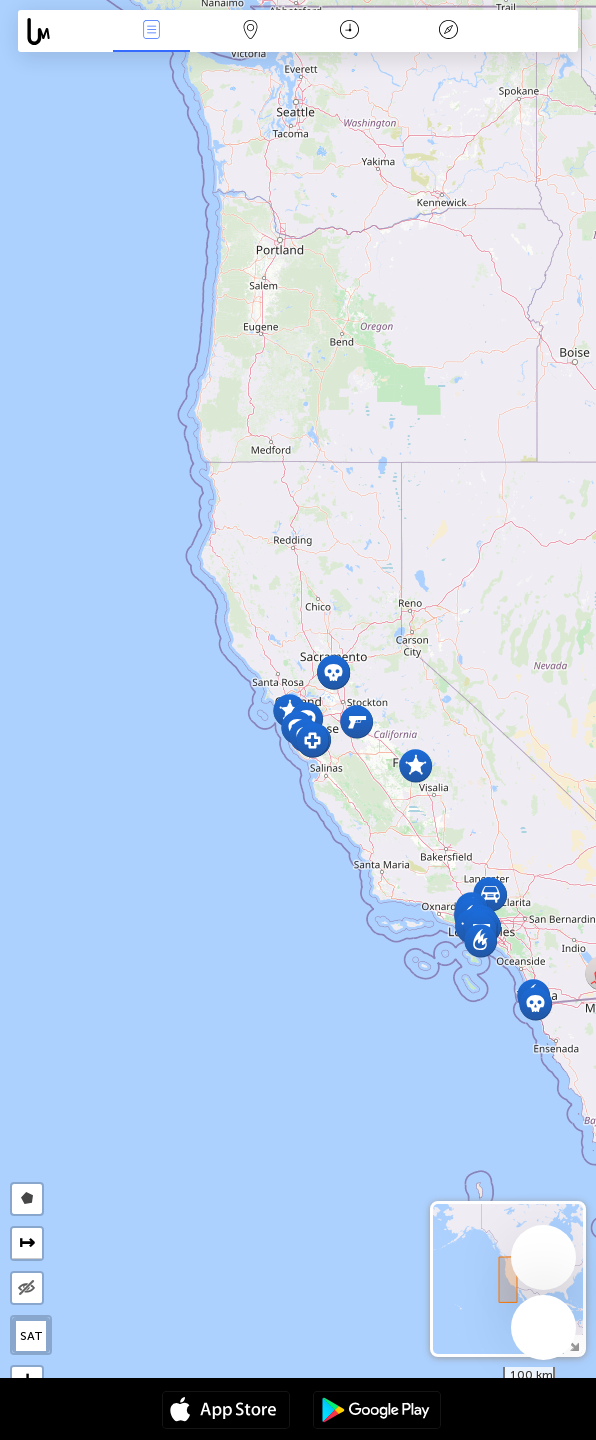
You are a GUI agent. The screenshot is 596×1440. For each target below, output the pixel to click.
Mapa (250, 31)
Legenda (448, 31)
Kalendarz (349, 31)
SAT (31, 1336)
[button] (480, 940)
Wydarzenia (151, 31)
